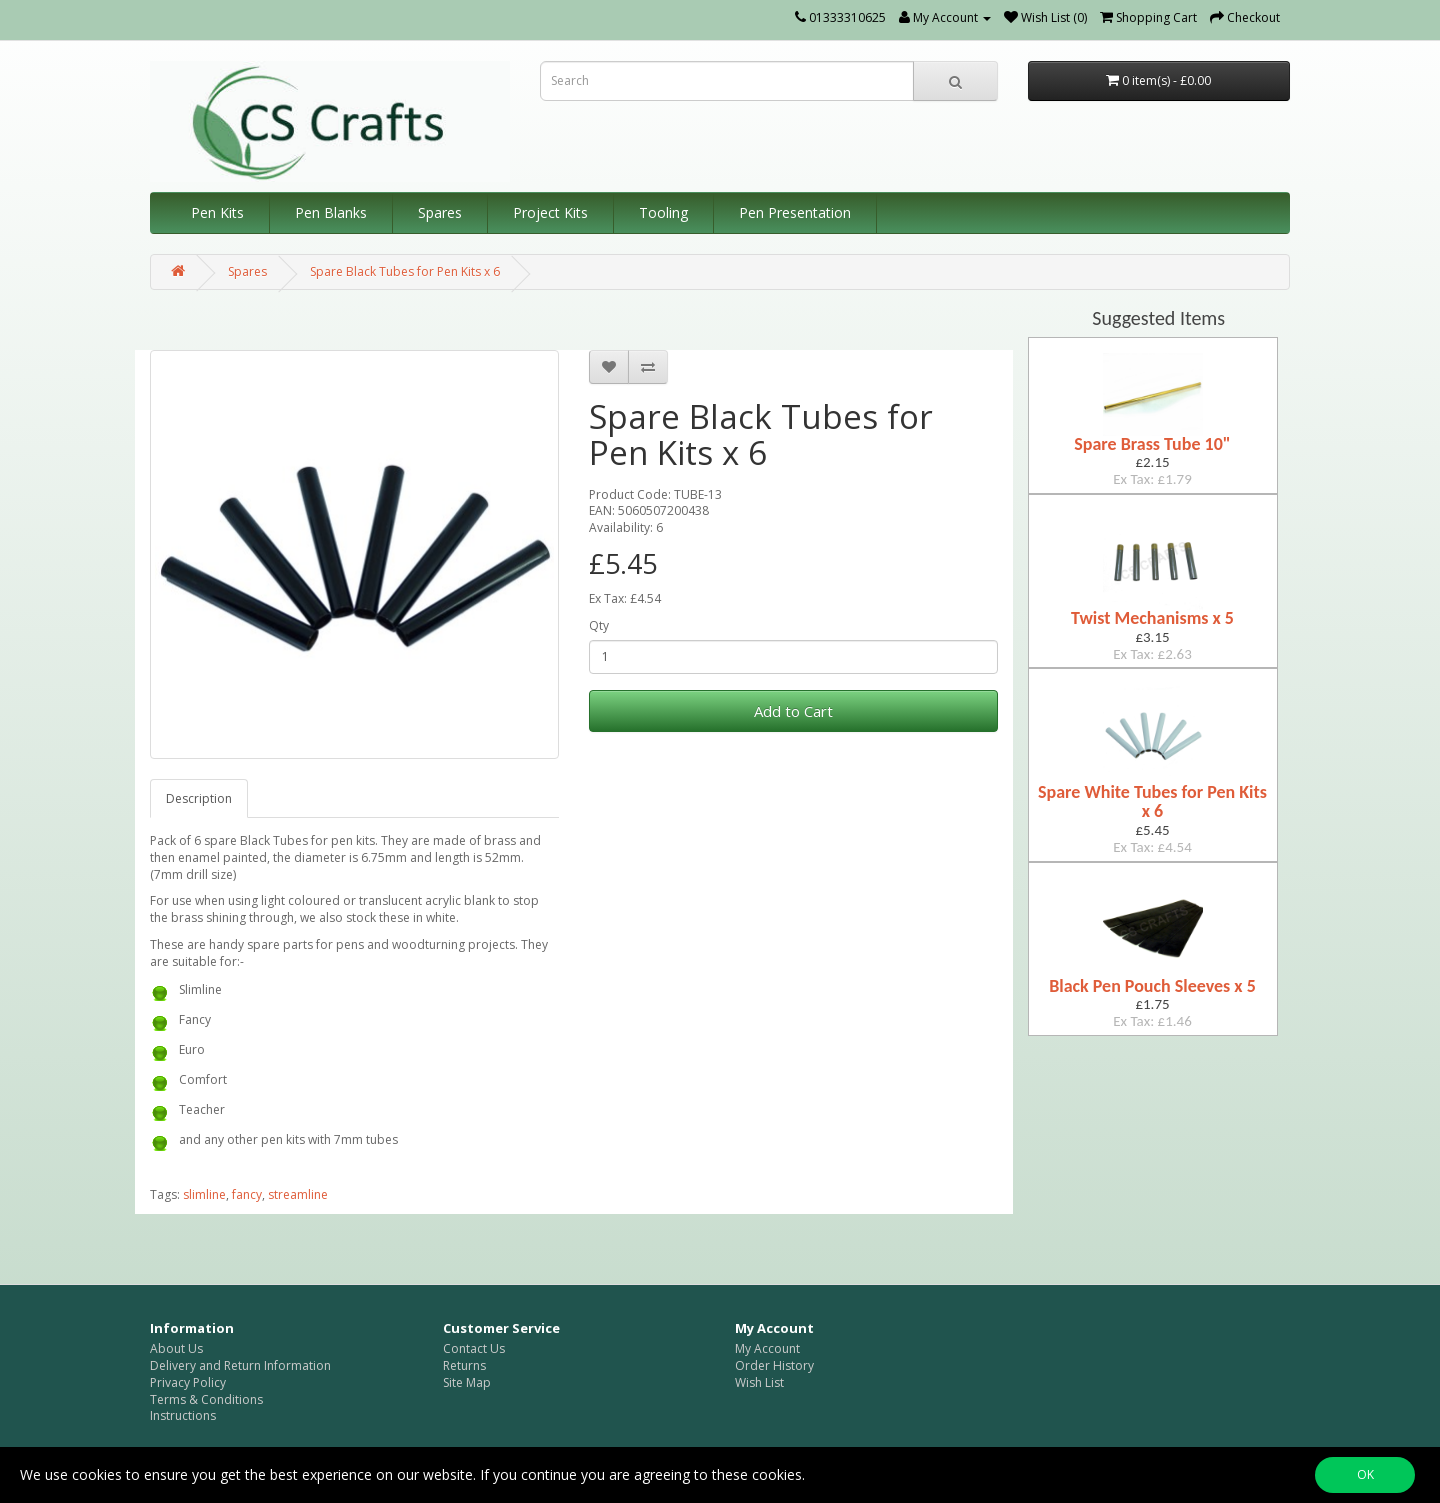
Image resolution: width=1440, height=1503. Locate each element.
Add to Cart (793, 711)
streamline (298, 1194)
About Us (176, 1348)
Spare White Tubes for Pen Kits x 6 (1152, 801)
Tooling (663, 212)
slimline (204, 1194)
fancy (247, 1194)
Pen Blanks (331, 212)
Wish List (759, 1382)
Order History (774, 1365)
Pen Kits (217, 212)
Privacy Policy (188, 1382)
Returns (464, 1365)
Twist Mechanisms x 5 (1152, 618)
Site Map (467, 1382)
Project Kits (550, 212)
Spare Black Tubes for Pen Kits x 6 (405, 271)
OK (1365, 1474)
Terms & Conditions (206, 1399)
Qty (599, 626)
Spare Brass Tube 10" (1152, 444)
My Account (767, 1348)
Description (199, 798)
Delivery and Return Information (240, 1365)
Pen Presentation (795, 212)
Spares (440, 212)
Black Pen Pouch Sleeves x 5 (1152, 986)
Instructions (183, 1415)
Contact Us (474, 1348)
